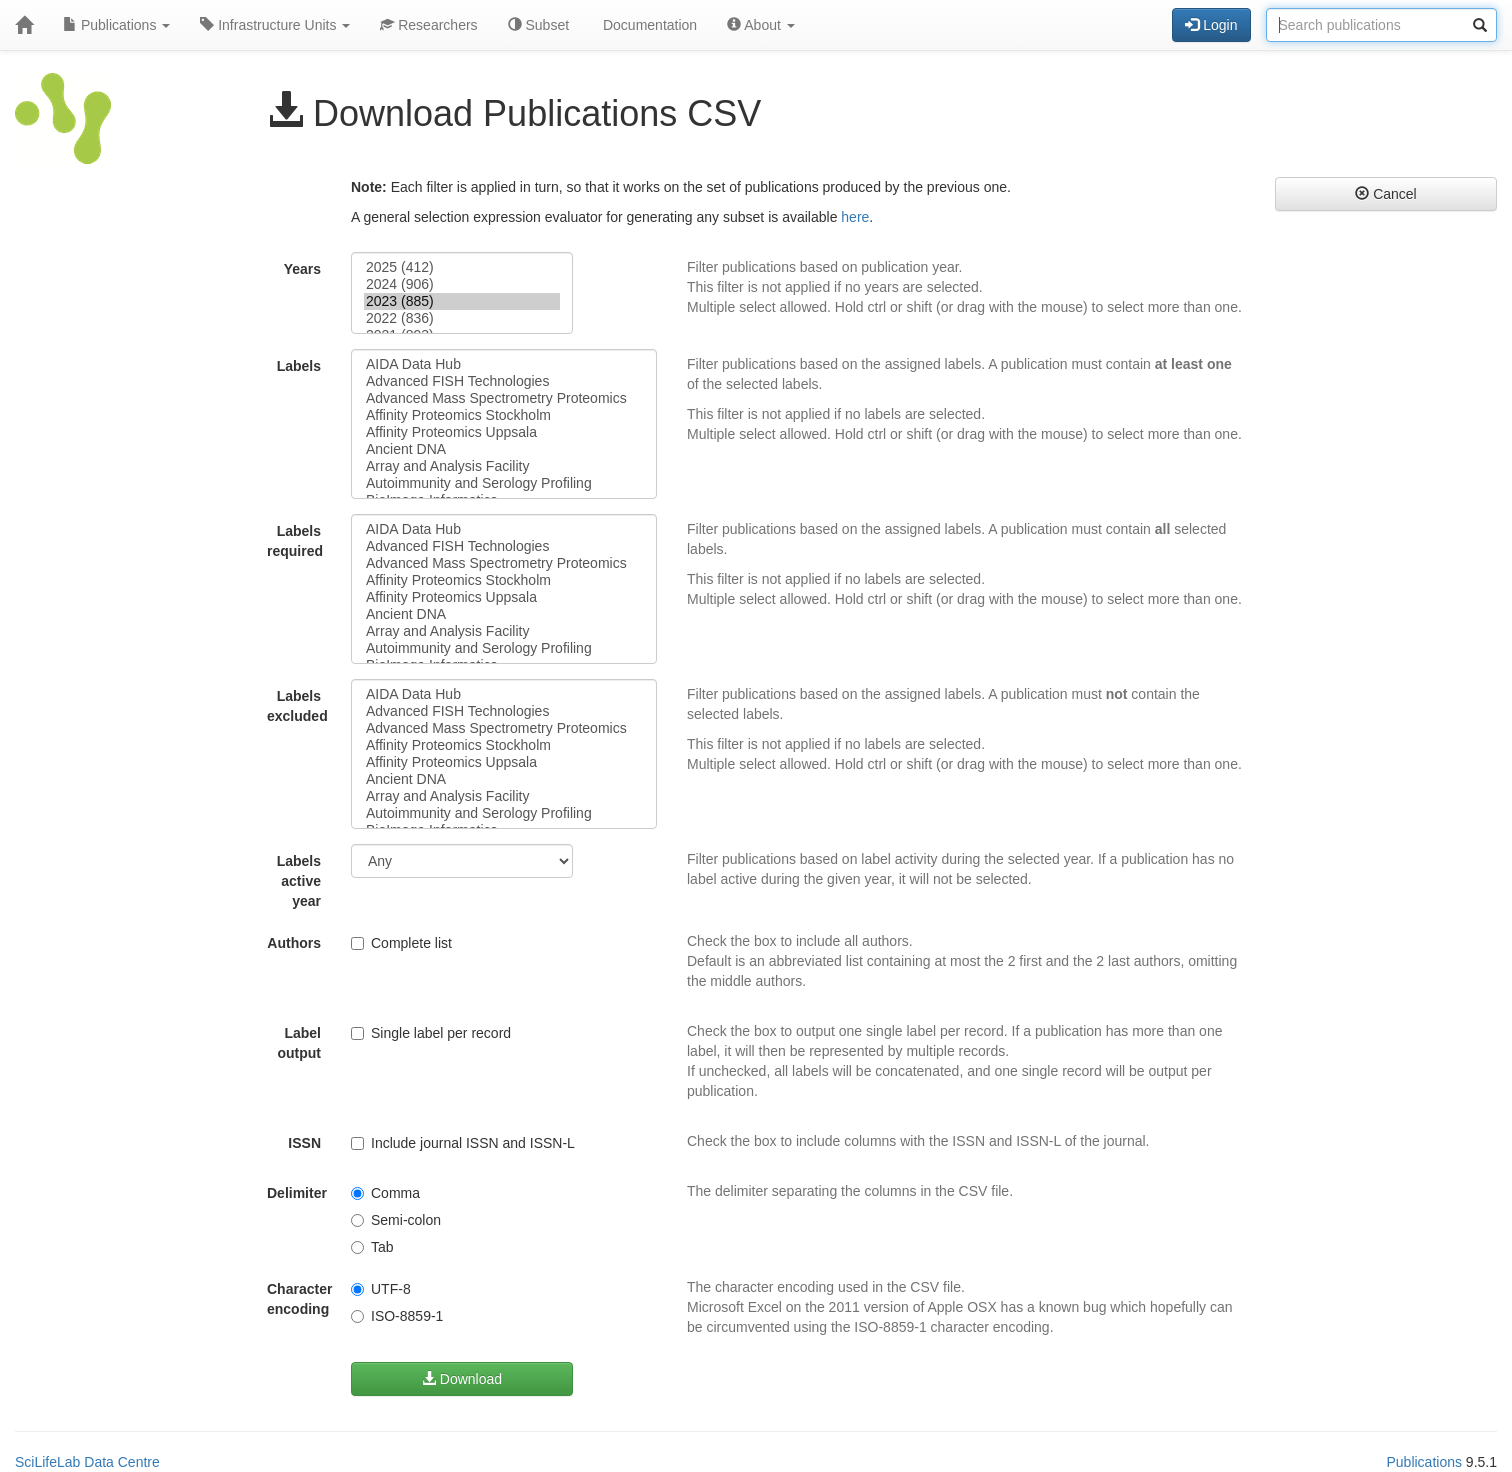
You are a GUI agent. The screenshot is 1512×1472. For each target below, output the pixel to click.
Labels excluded (297, 706)
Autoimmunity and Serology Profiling (504, 483)
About (761, 25)
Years (302, 269)
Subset (538, 25)
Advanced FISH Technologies (504, 381)
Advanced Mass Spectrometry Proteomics (504, 398)
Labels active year (299, 881)
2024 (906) (462, 284)
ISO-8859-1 (397, 1316)
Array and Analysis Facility (504, 466)
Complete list (401, 943)
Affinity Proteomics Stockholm (504, 415)
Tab (372, 1247)
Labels (299, 366)
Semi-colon (396, 1220)
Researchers (428, 25)
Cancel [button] (1385, 194)
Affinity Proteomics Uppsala (504, 432)
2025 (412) (462, 267)
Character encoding (299, 1299)
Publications (116, 25)
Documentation (648, 25)
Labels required (295, 541)
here (855, 217)
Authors (294, 943)
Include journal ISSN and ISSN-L (463, 1143)
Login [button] (1211, 25)
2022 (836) (462, 318)
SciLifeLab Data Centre (87, 1462)
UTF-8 (381, 1289)
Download (462, 1379)
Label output (299, 1043)
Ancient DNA (504, 449)
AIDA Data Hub (504, 364)
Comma (385, 1193)
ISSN (304, 1143)
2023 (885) (462, 301)
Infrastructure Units (275, 25)
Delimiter (297, 1193)
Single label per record (431, 1033)
